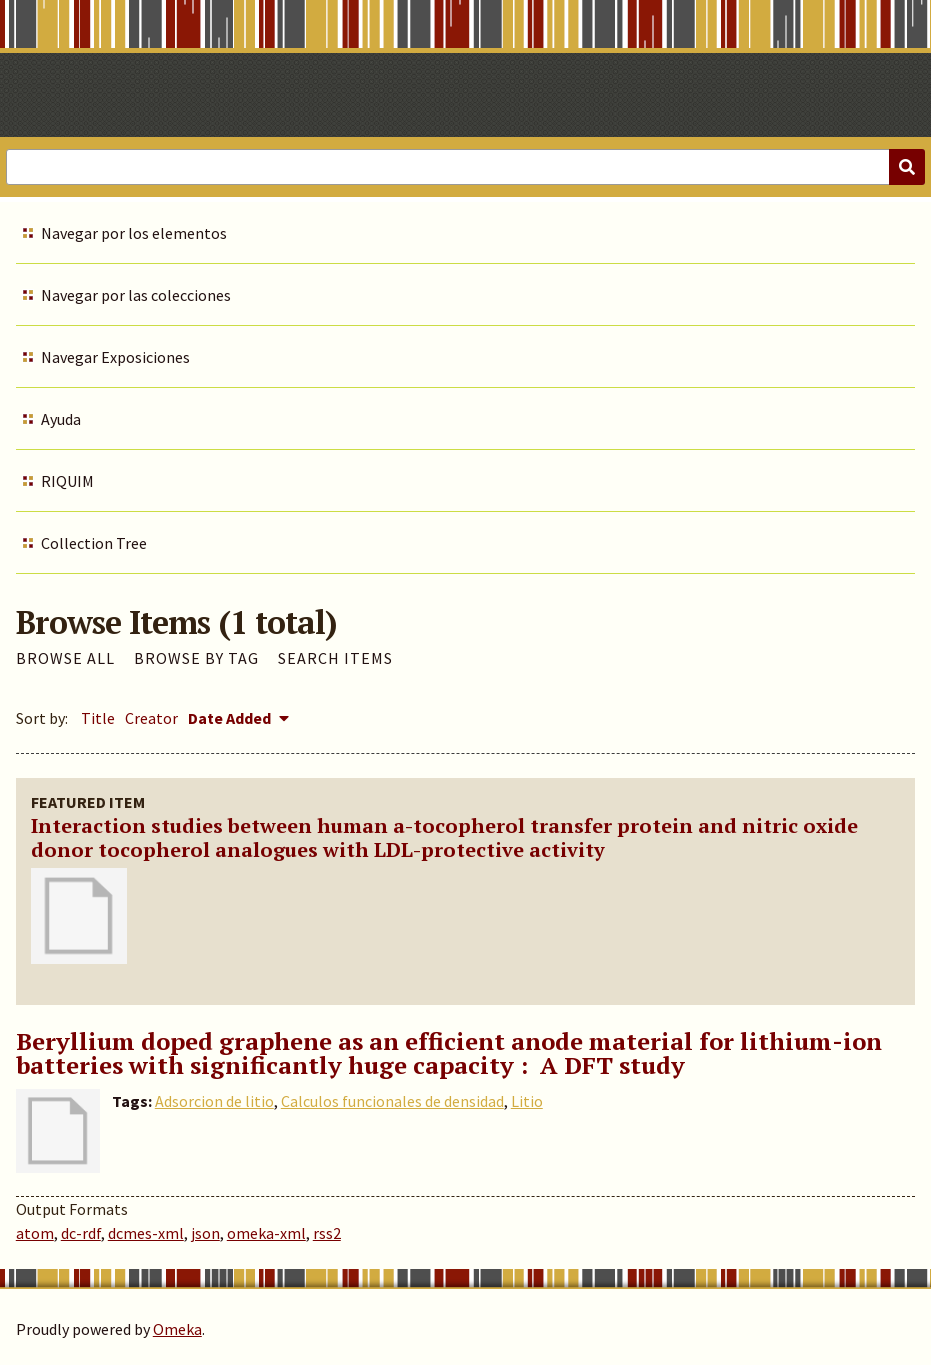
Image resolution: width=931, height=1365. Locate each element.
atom (35, 1233)
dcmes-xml (146, 1233)
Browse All (65, 658)
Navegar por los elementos (134, 233)
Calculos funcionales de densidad (392, 1101)
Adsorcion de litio (214, 1101)
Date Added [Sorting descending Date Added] (231, 718)
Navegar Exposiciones (115, 357)
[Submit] (907, 167)
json (205, 1233)
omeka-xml (266, 1233)
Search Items (335, 658)
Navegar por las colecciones (136, 295)
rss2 (327, 1233)
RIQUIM (67, 481)
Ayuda (61, 419)
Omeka (177, 1329)
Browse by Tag (196, 658)
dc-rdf (81, 1233)
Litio (527, 1101)
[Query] (465, 167)
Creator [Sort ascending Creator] (151, 718)
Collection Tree (94, 543)
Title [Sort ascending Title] (98, 718)
